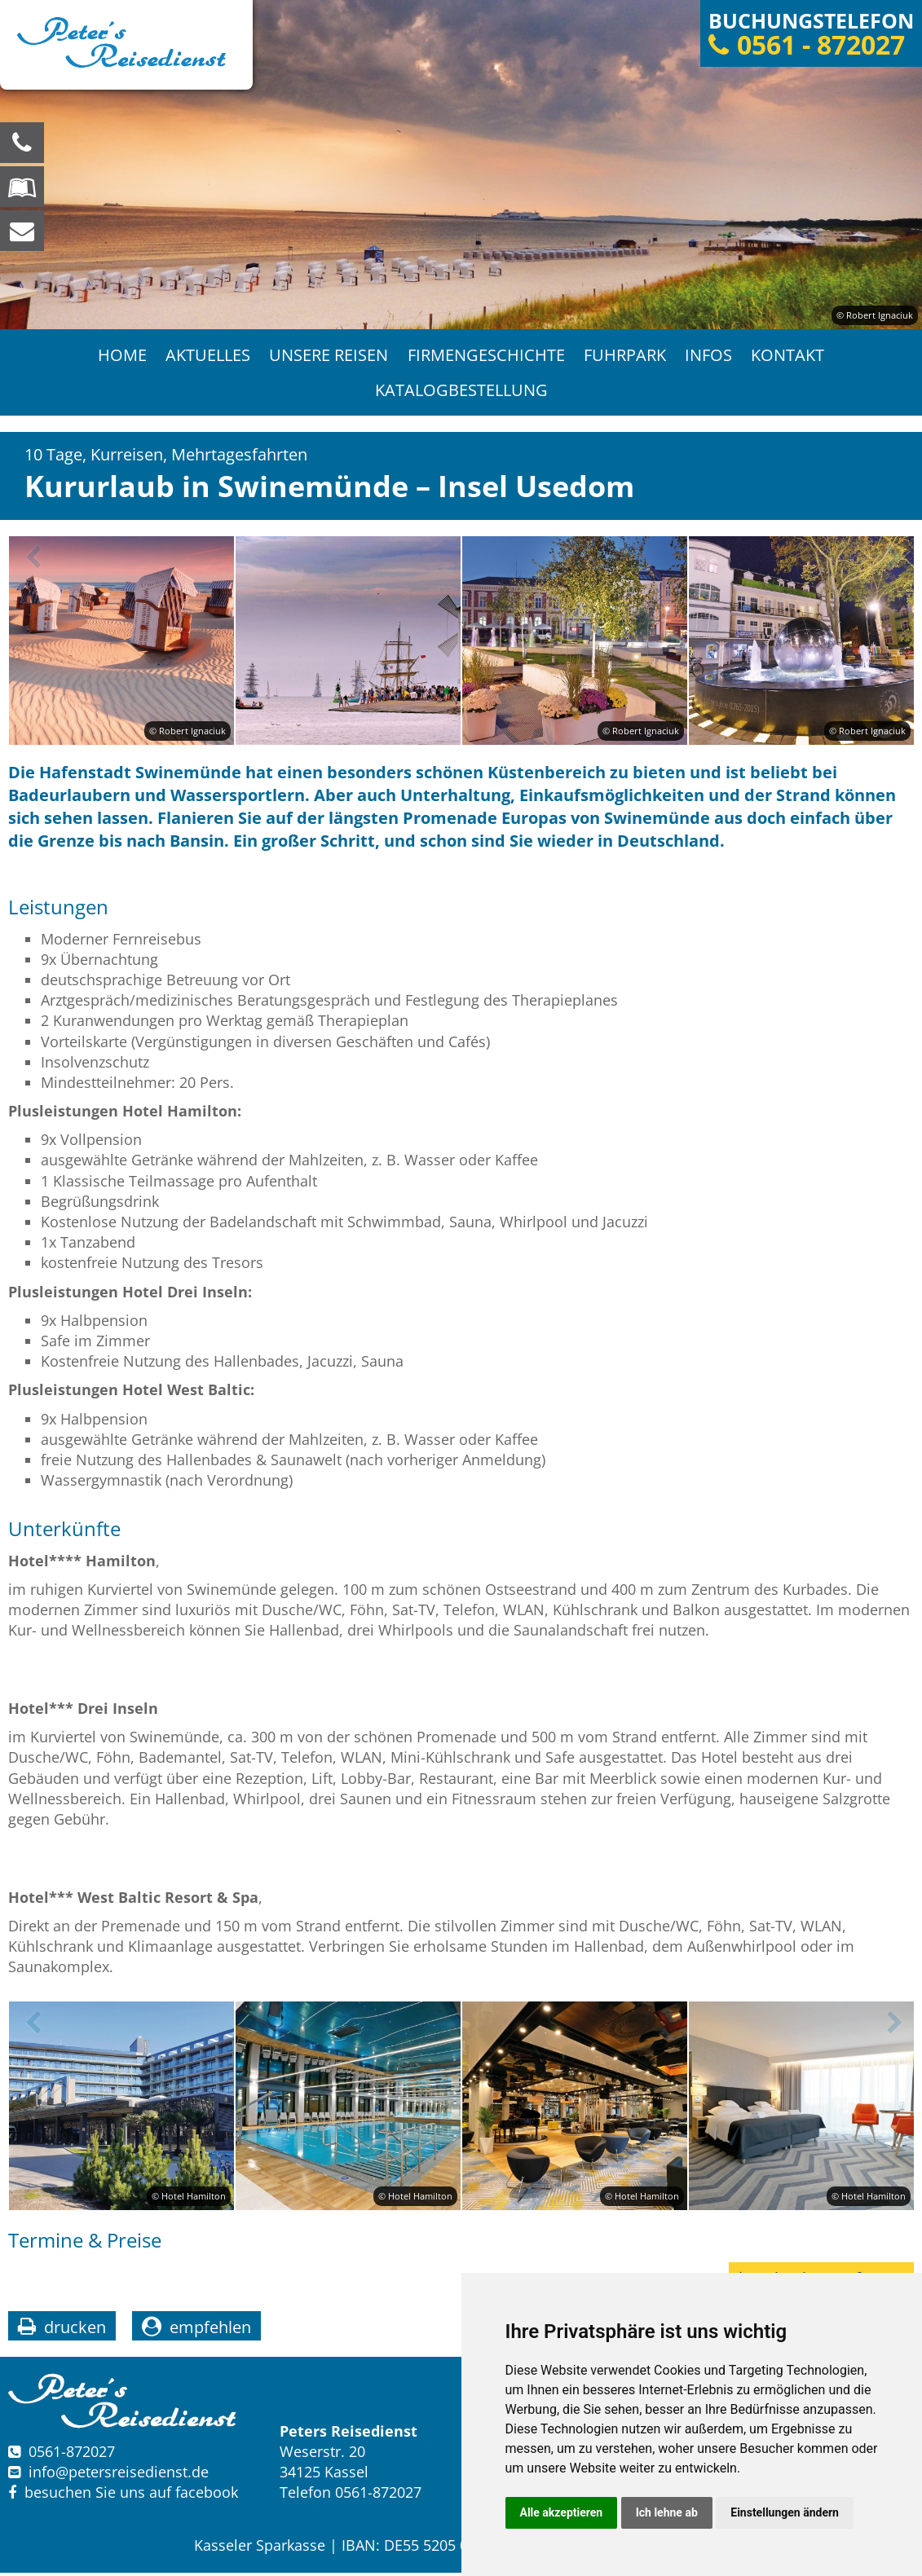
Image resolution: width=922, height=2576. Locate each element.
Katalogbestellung (461, 392)
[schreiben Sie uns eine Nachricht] (22, 230)
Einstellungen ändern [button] (784, 2512)
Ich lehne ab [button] (667, 2512)
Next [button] (892, 560)
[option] (461, 164)
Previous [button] (30, 560)
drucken (75, 2330)
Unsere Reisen (328, 356)
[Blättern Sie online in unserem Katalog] (22, 186)
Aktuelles (207, 356)
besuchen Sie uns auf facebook (123, 2496)
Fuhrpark (626, 356)
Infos (710, 356)
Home (120, 356)
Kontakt (790, 356)
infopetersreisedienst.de (119, 2475)
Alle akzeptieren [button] (561, 2512)
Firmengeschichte (486, 356)
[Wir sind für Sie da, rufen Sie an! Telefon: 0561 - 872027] (22, 142)
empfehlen (210, 2330)
